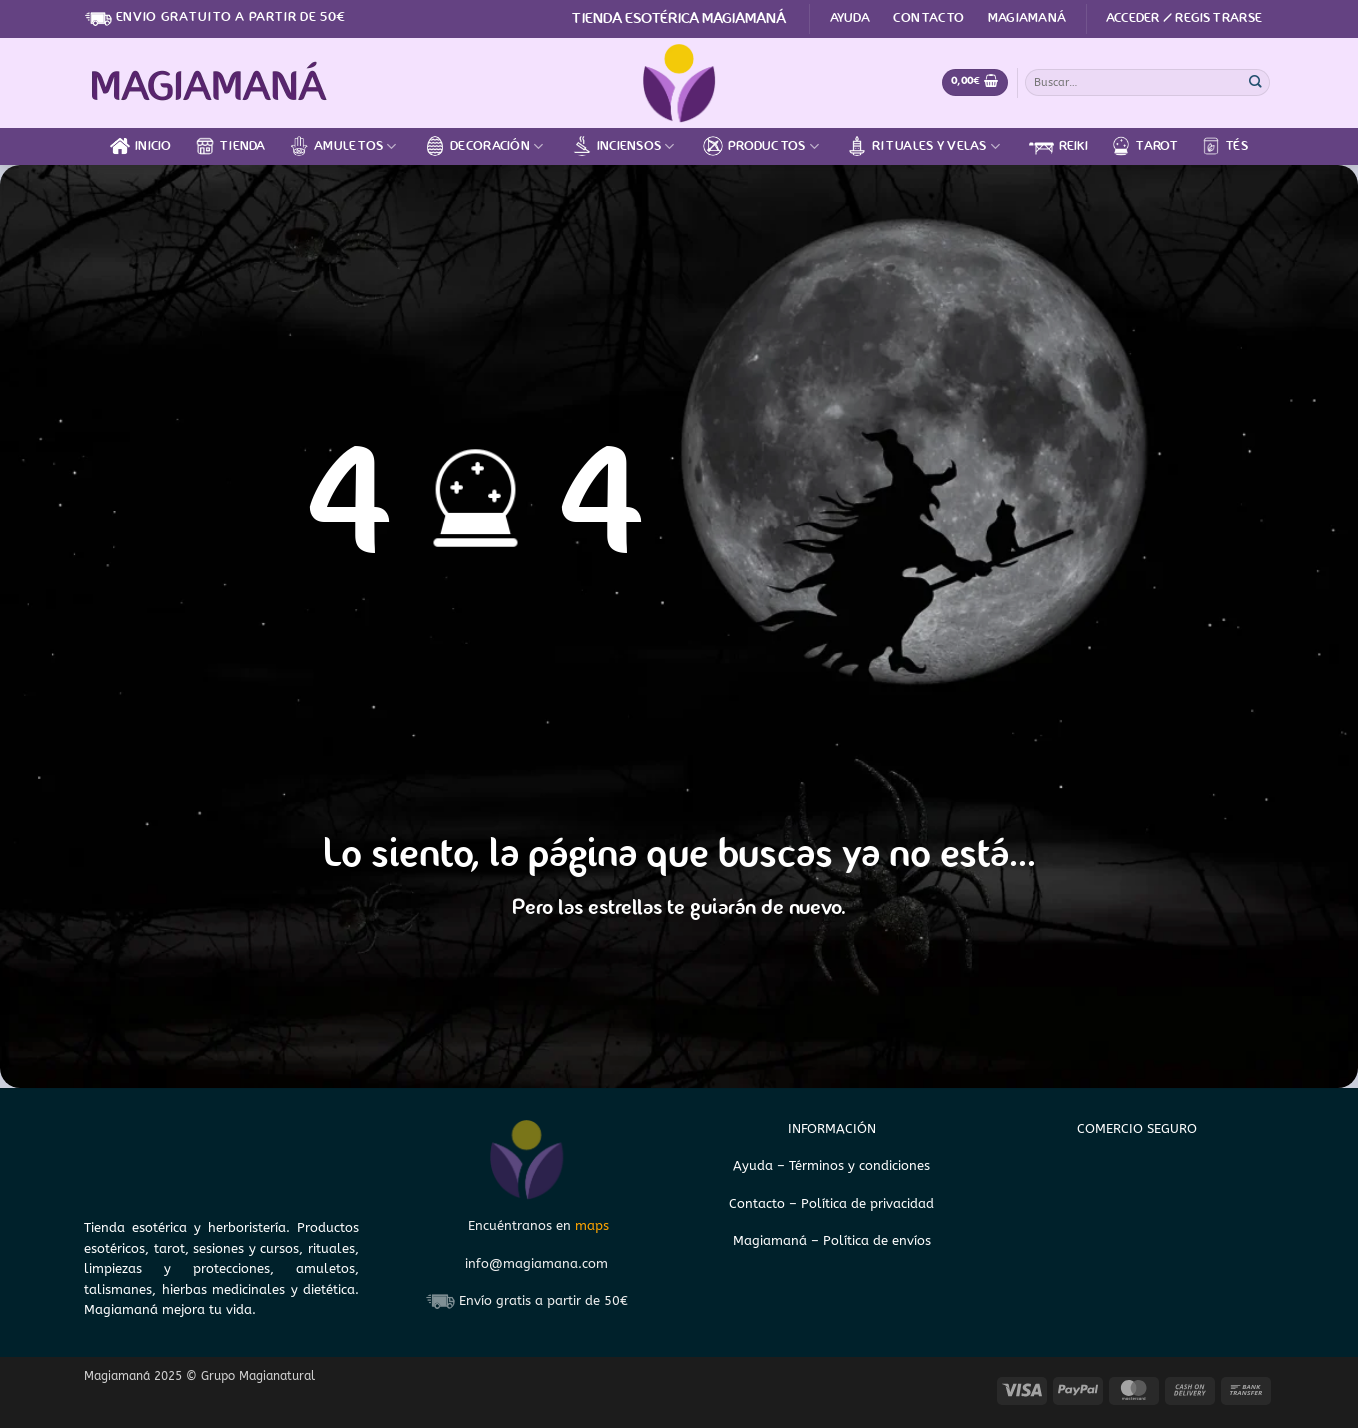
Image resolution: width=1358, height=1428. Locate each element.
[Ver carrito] (975, 82)
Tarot (1144, 146)
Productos (761, 146)
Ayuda (850, 18)
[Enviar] (1256, 82)
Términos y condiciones (859, 1165)
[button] (1184, 19)
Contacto (928, 18)
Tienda (230, 146)
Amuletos (343, 146)
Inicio (141, 146)
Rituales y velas (923, 146)
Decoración (484, 146)
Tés (1224, 146)
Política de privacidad (867, 1203)
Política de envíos (877, 1240)
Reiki (1058, 146)
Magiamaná (1027, 18)
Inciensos (623, 146)
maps (592, 1225)
